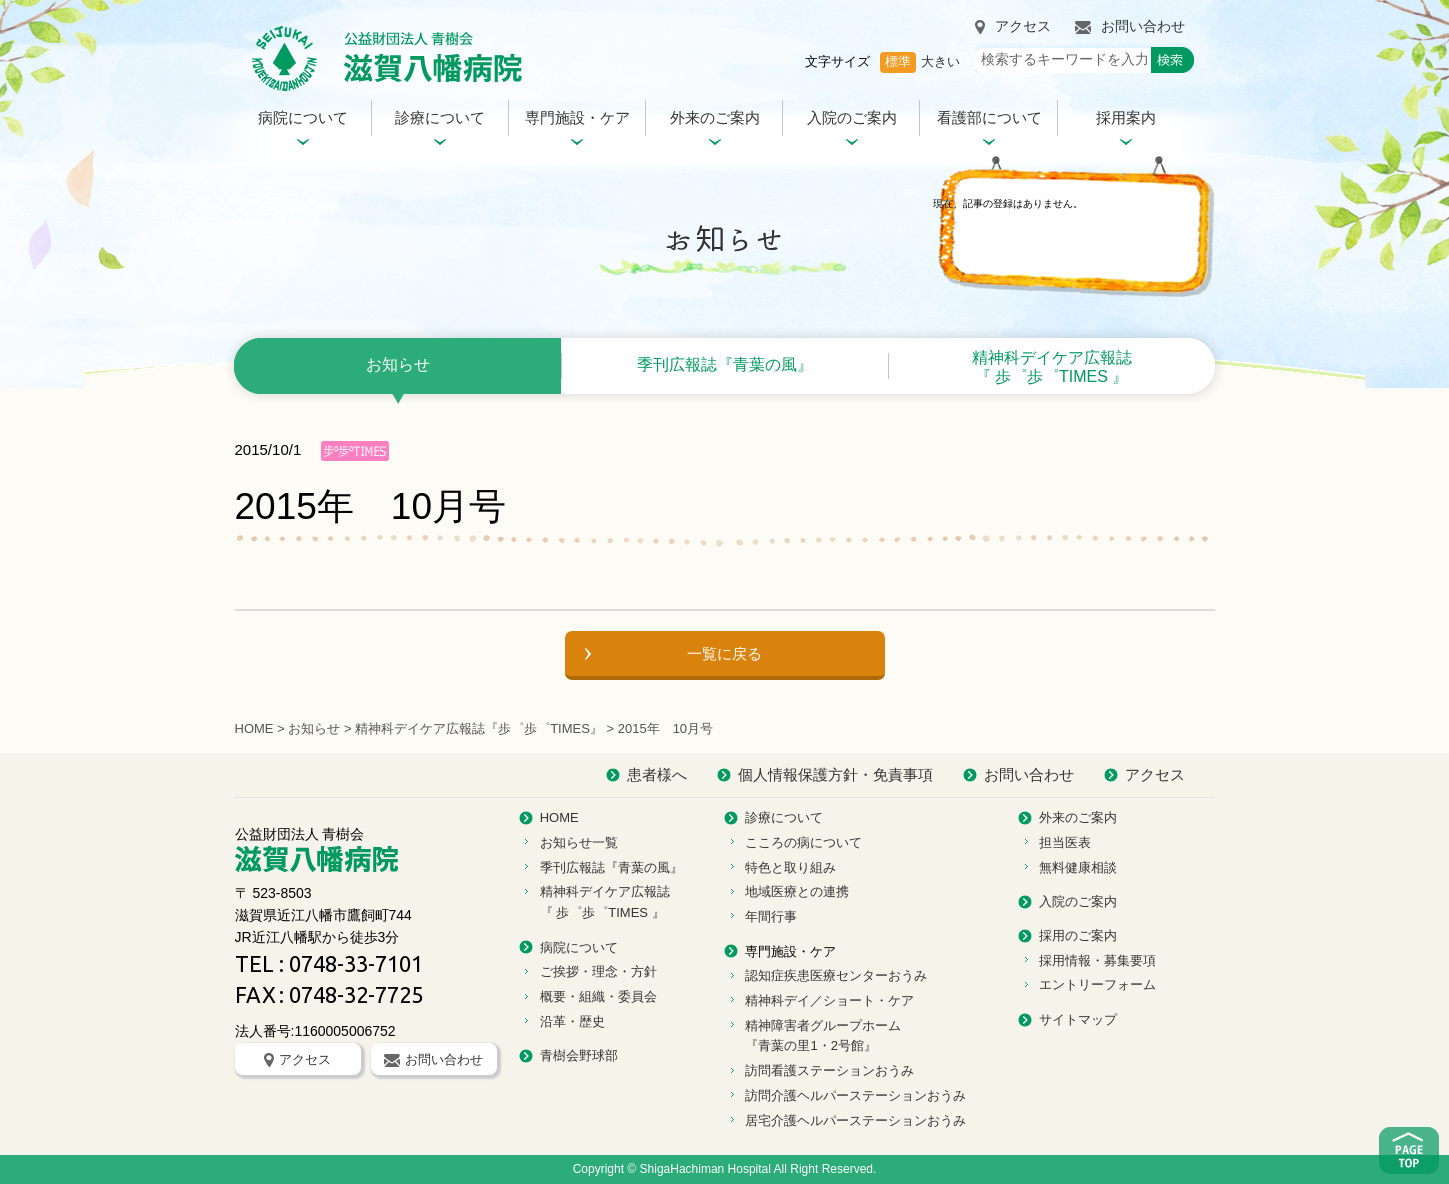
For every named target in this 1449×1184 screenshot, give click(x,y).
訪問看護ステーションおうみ (829, 1070)
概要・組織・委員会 (598, 996)
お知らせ (398, 364)
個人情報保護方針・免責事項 (835, 774)
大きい (940, 61)
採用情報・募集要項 (1097, 960)
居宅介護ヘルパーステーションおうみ (855, 1120)
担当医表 (1065, 842)
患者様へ (657, 774)
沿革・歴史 (572, 1021)
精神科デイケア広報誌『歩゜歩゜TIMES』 (479, 728)
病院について (303, 117)
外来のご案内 (715, 117)
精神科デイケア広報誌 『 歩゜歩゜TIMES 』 (1052, 367)
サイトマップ (1078, 1019)
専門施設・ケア (577, 117)
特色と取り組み (790, 867)
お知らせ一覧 (579, 842)
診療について (440, 117)
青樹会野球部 (579, 1055)
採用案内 (1126, 117)
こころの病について (803, 842)
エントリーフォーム (1097, 984)
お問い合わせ (1130, 26)
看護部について (989, 117)
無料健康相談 (1078, 867)
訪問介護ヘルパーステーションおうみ (855, 1095)
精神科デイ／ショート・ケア (829, 1000)
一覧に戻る (724, 653)
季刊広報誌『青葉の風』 (725, 364)
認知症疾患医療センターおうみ (836, 975)
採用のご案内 (1078, 935)
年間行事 (771, 916)
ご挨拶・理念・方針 (598, 971)
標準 (898, 61)
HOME (254, 728)
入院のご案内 (852, 117)
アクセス (1013, 26)
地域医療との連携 (797, 891)
